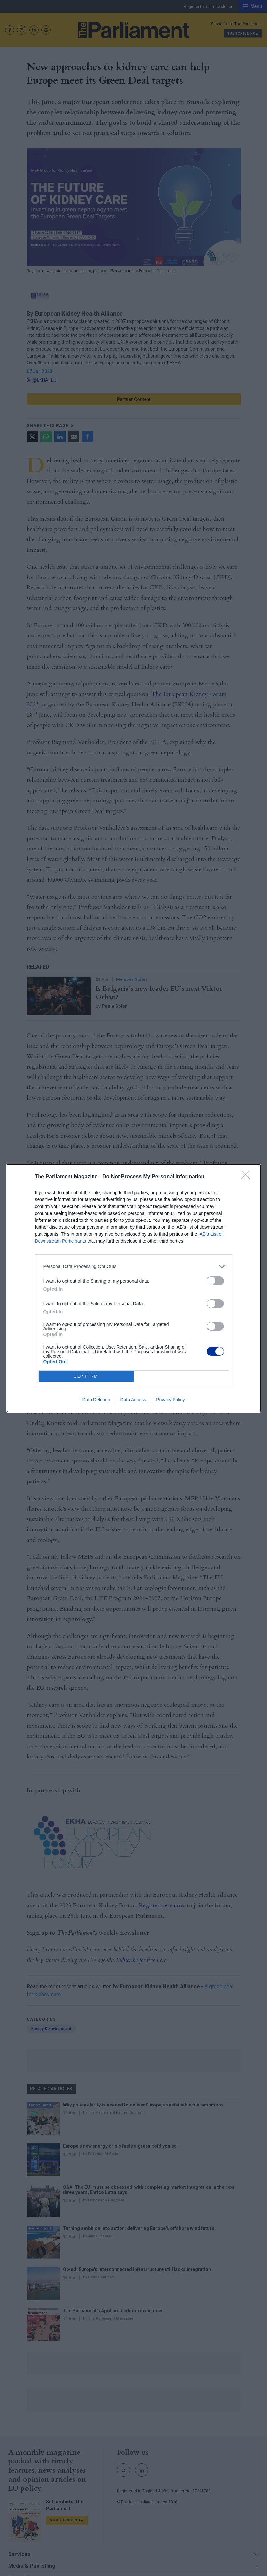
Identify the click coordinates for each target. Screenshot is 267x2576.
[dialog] (133, 1288)
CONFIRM (86, 1376)
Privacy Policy (170, 1399)
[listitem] (133, 1266)
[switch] (215, 1280)
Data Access (133, 1399)
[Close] (247, 1177)
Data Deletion (96, 1399)
